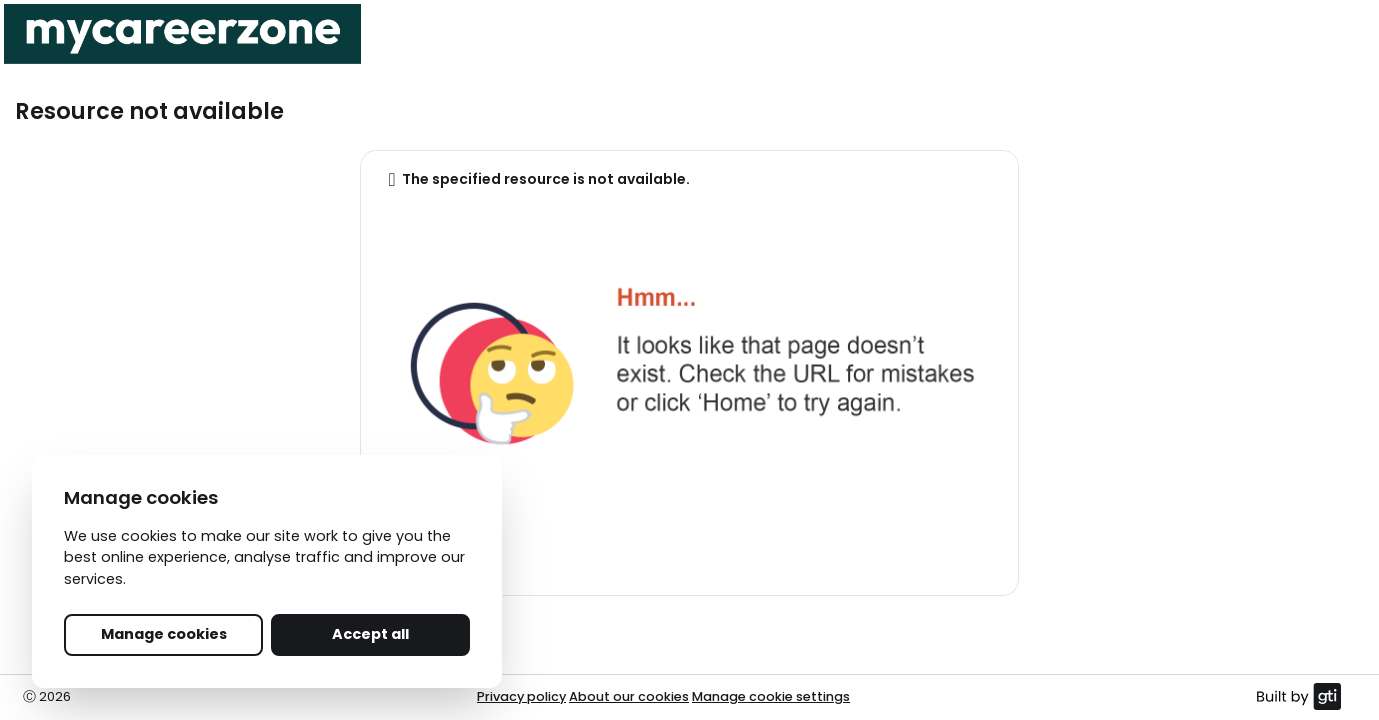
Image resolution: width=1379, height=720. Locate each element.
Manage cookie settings (771, 696)
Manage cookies (164, 634)
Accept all (370, 634)
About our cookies (629, 696)
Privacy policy (521, 696)
